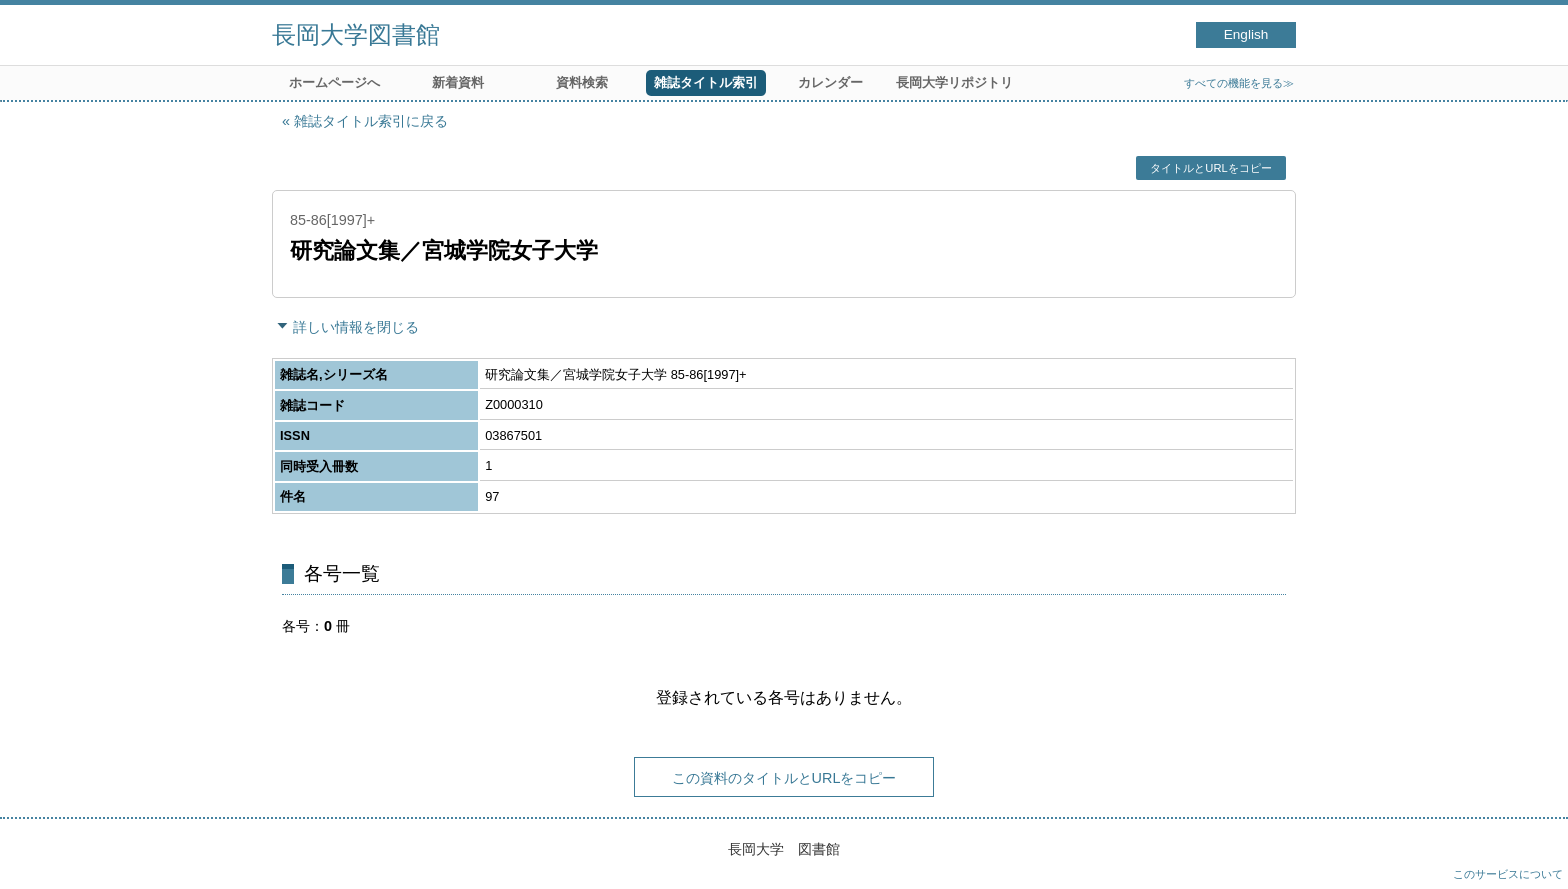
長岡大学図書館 (356, 34)
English (1246, 34)
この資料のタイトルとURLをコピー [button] (784, 778)
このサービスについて (1508, 874)
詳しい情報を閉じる (356, 327)
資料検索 (582, 82)
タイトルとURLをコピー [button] (1210, 168)
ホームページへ (334, 82)
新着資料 (458, 82)
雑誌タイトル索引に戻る (371, 121)
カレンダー (830, 82)
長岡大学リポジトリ (954, 82)
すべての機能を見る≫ (1239, 83)
